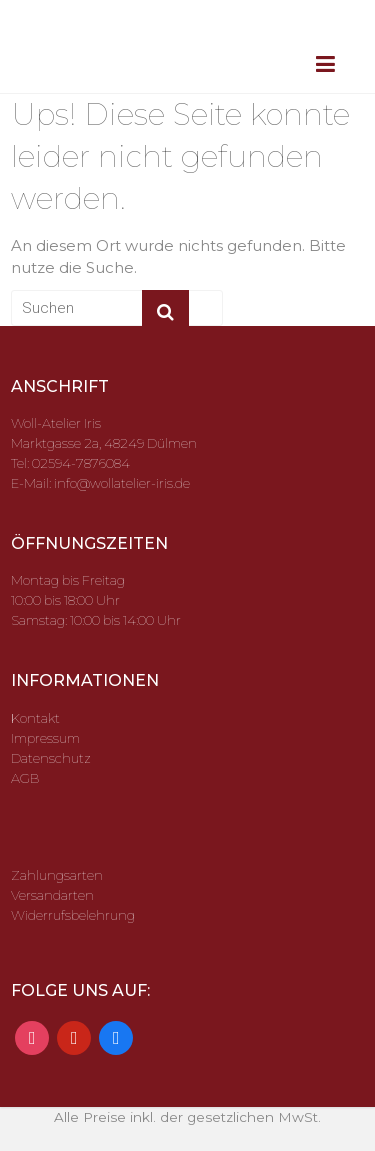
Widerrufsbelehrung (73, 915)
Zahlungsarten (57, 875)
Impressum (45, 738)
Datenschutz (51, 758)
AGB (25, 778)
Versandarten (52, 895)
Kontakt (35, 718)
